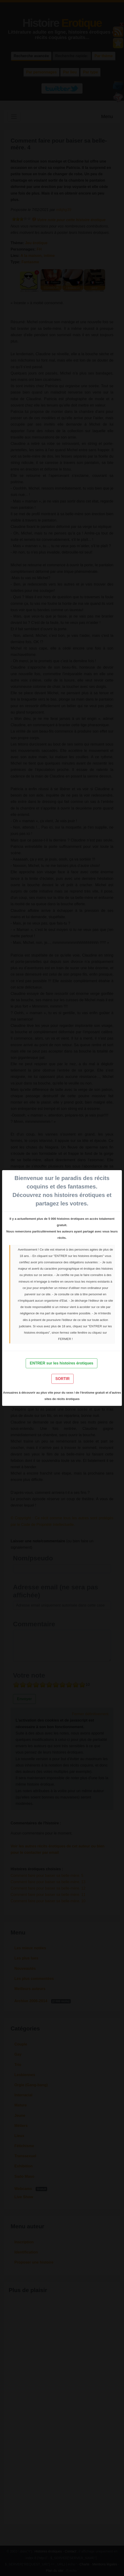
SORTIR (62, 1379)
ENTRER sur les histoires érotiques (61, 1363)
